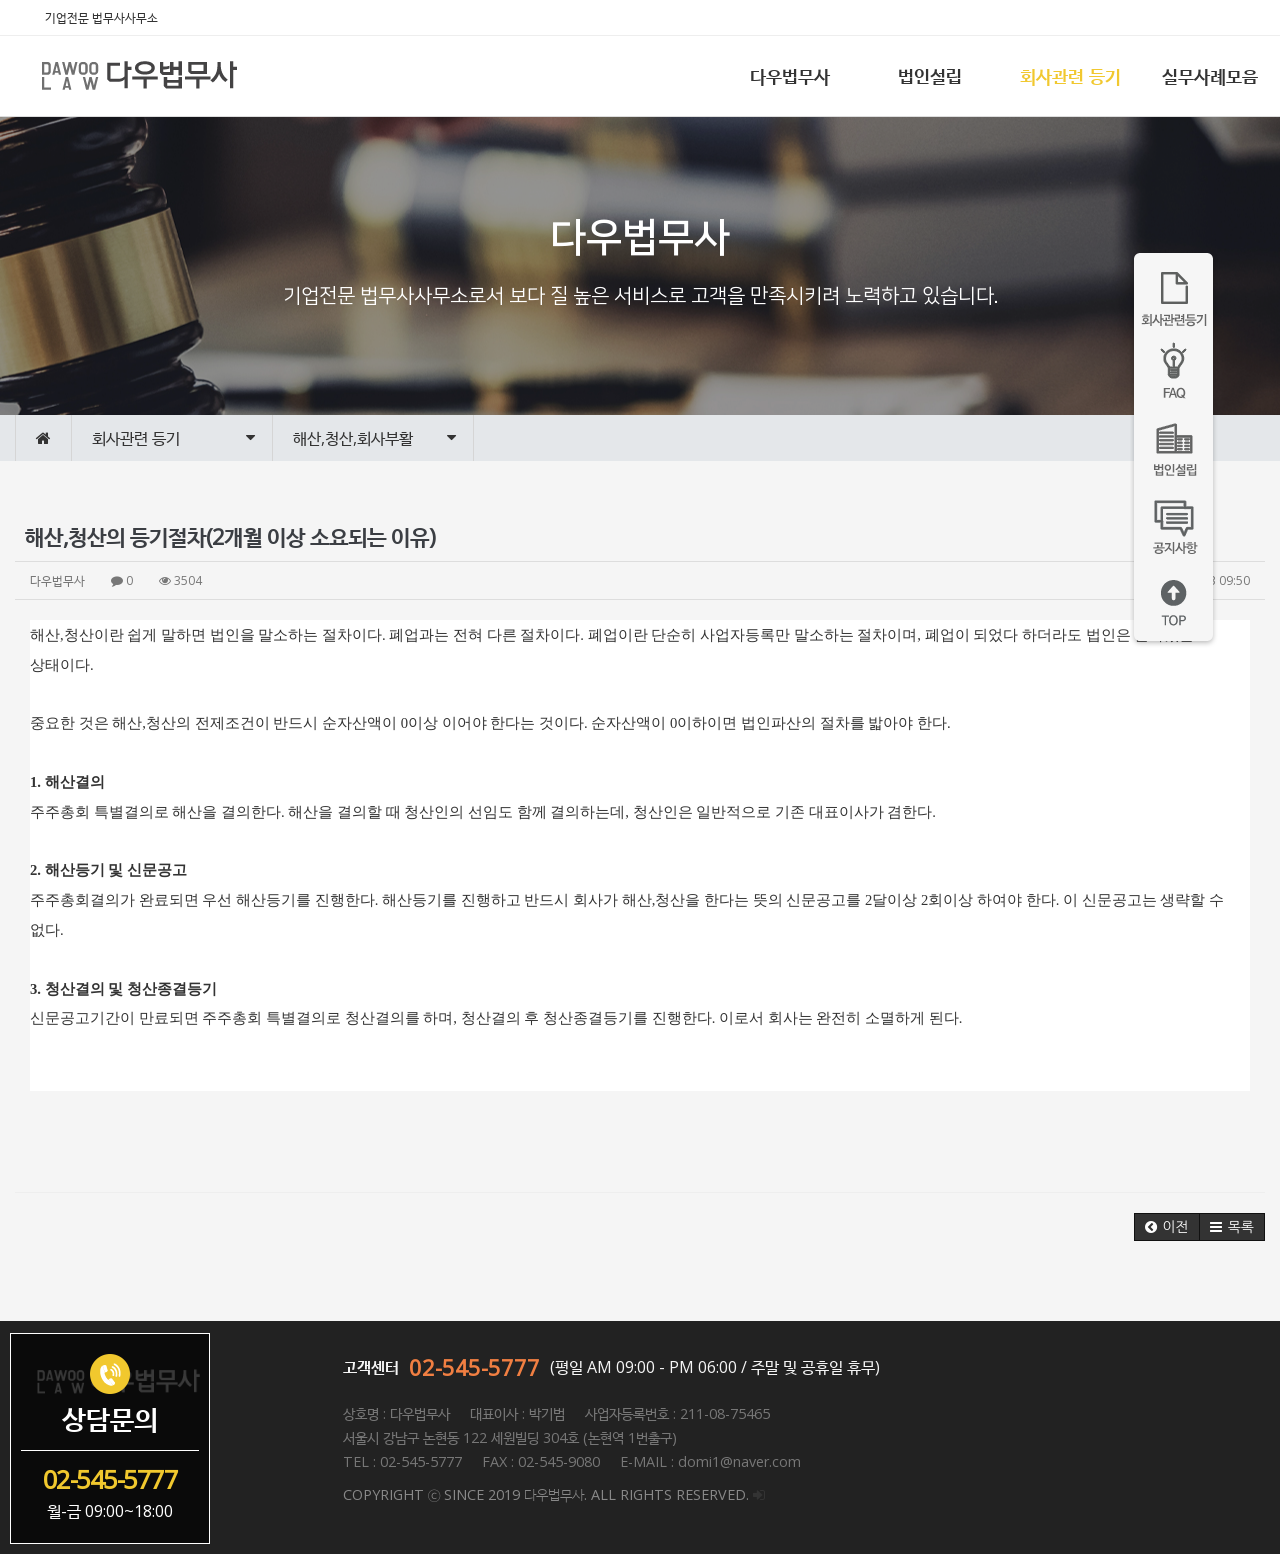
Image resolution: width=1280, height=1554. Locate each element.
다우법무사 (790, 76)
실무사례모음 (1210, 76)
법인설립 (930, 76)
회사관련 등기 (1070, 76)
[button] (1167, 1227)
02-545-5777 (474, 1367)
